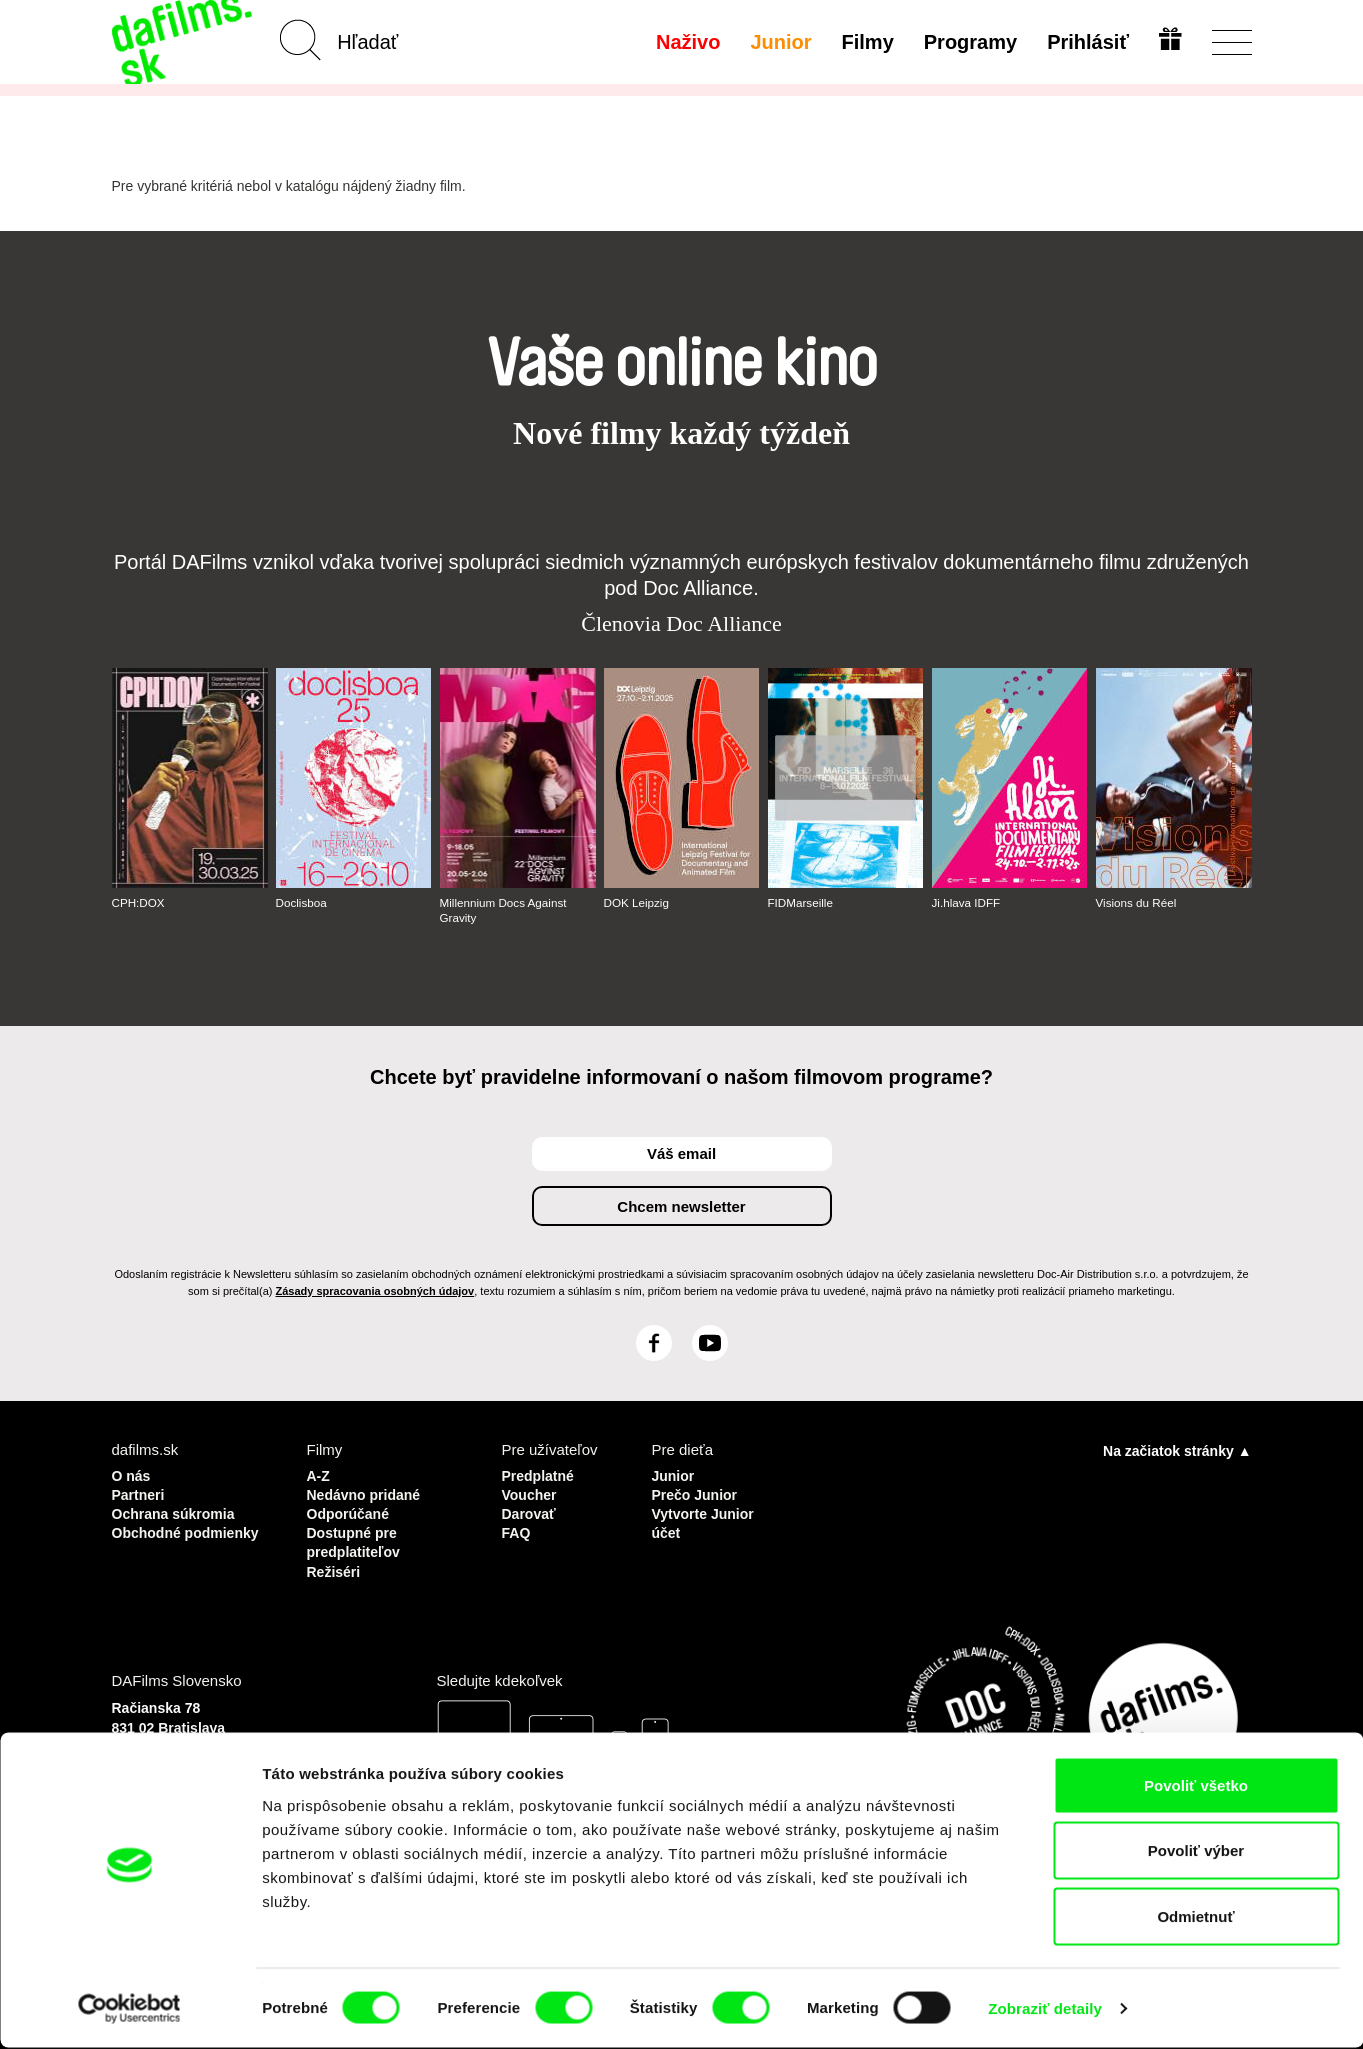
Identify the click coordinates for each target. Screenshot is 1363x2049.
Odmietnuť (1195, 1917)
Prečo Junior (697, 1492)
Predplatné (541, 1474)
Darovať (531, 1510)
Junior (778, 42)
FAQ (517, 1528)
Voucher (531, 1492)
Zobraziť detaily (1045, 2009)
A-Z (319, 1474)
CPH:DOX (139, 903)
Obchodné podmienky (151, 1537)
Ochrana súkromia (178, 1510)
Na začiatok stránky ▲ (1177, 1450)
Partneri (140, 1492)
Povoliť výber (1196, 1852)
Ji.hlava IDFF (967, 903)
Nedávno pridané (368, 1492)
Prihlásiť (1086, 42)
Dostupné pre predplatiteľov (357, 1537)
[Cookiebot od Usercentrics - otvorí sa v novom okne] (129, 2010)
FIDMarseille (801, 903)
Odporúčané (351, 1510)
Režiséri (336, 1564)
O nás (133, 1474)
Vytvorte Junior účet (705, 1519)
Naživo (685, 42)
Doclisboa (302, 903)
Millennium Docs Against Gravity (505, 910)
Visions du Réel (1137, 903)
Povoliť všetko (1196, 1786)
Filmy (865, 42)
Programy (967, 42)
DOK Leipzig (637, 903)
